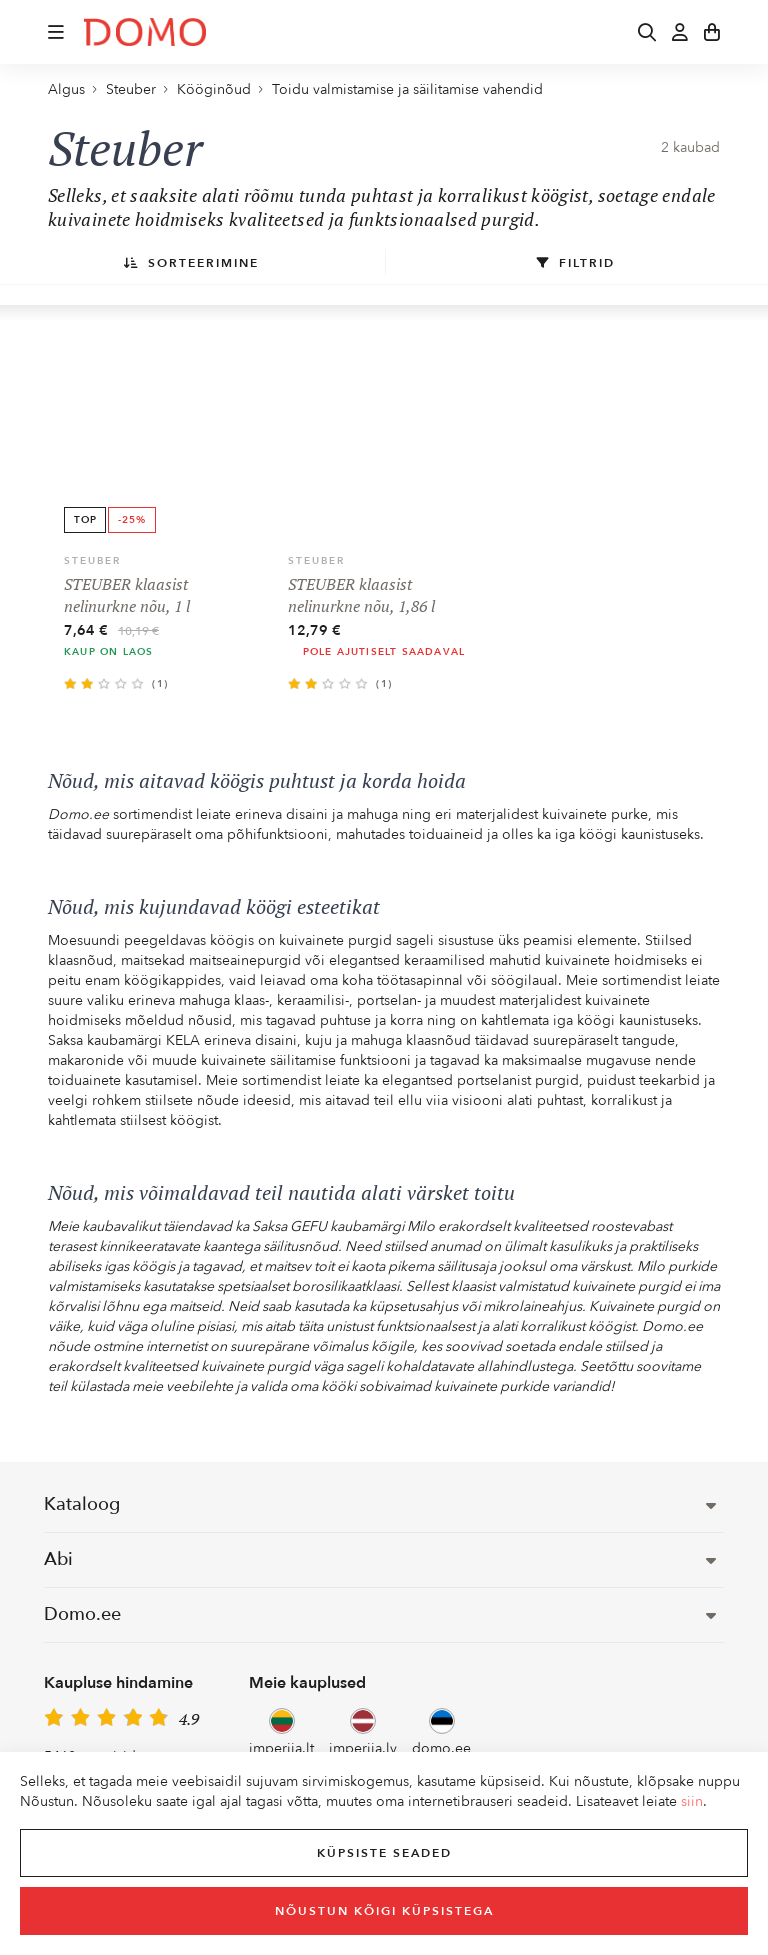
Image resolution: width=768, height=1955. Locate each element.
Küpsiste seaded (384, 1853)
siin (692, 1801)
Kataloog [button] (380, 1504)
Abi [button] (380, 1559)
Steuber (131, 89)
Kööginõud (214, 89)
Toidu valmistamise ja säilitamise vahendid (407, 89)
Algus (66, 89)
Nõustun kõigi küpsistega (384, 1911)
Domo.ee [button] (380, 1614)
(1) (160, 684)
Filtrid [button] (576, 263)
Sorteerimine (191, 263)
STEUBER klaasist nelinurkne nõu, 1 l (127, 595)
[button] (56, 32)
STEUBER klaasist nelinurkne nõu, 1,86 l (361, 595)
